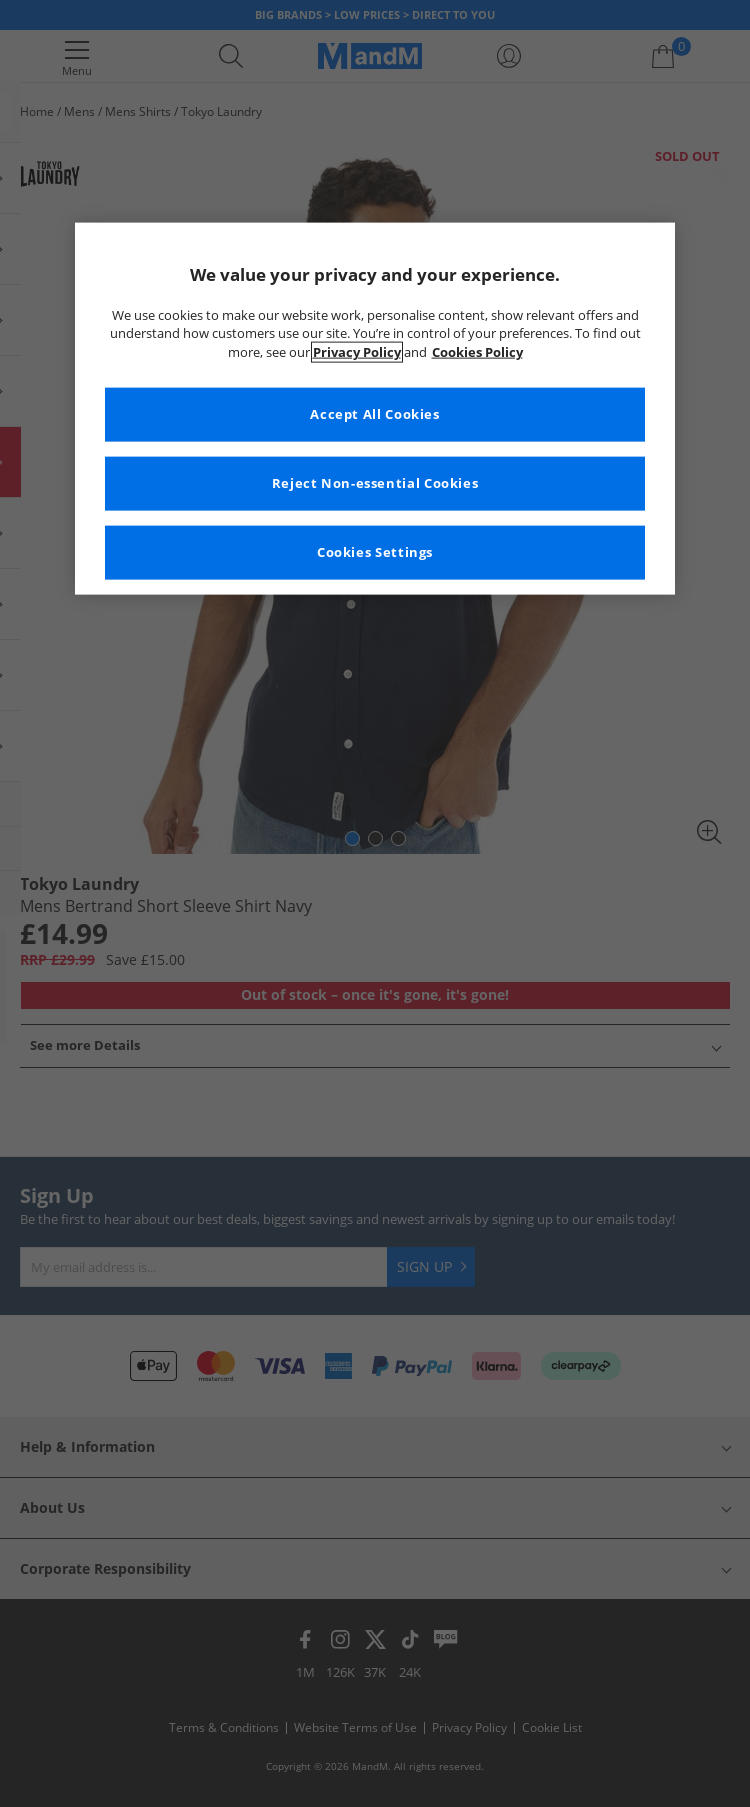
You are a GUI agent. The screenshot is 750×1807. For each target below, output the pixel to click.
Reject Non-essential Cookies (375, 483)
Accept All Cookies (374, 414)
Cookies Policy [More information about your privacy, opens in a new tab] (477, 352)
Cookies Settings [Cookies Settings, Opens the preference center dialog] (375, 552)
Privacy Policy (357, 352)
